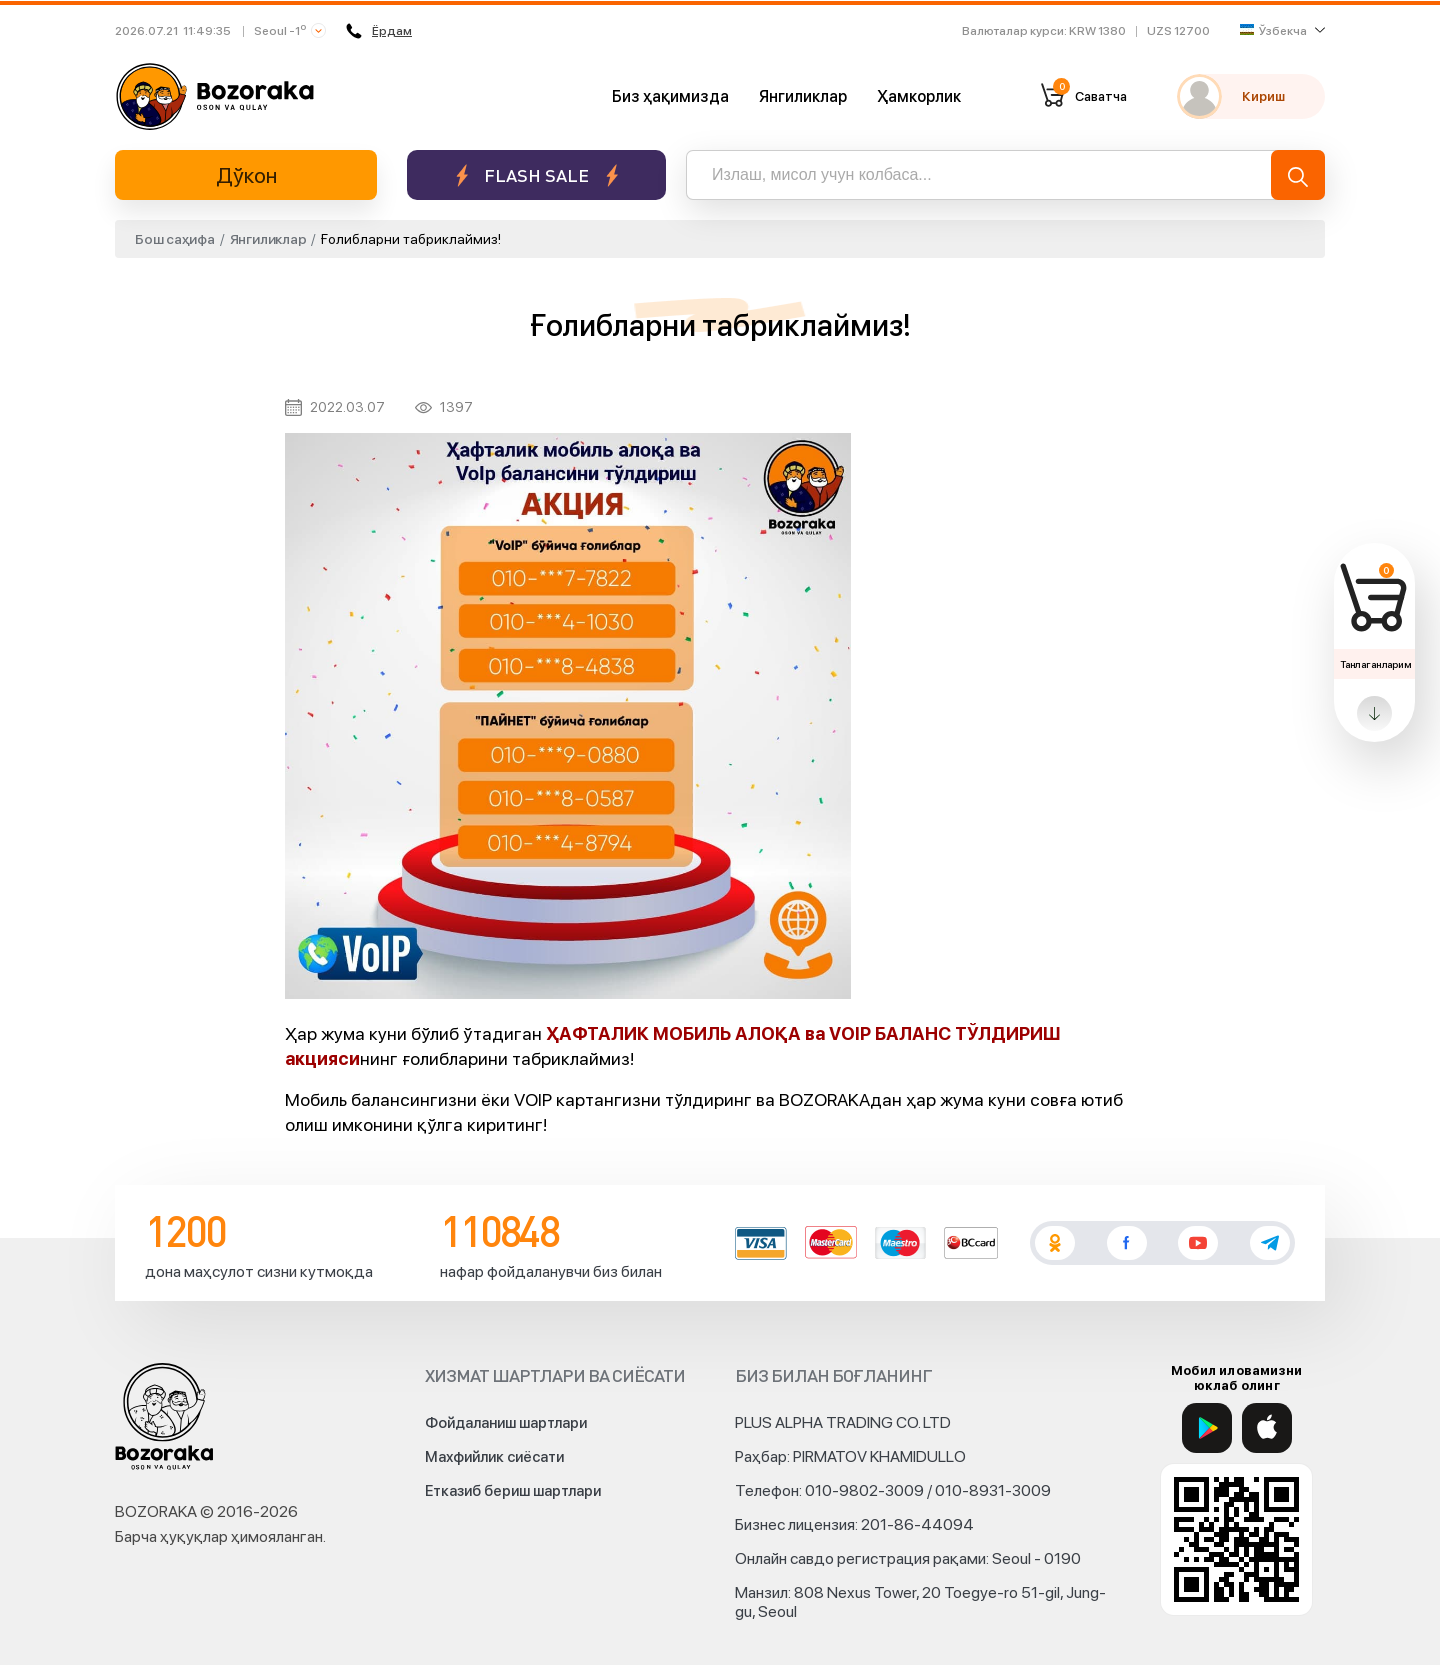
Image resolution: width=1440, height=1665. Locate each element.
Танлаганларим (1375, 664)
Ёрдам (379, 31)
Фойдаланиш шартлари (506, 1423)
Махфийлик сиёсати (494, 1457)
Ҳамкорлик (919, 96)
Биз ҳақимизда (670, 96)
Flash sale (536, 175)
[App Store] (1267, 1428)
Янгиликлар (803, 96)
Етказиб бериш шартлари (513, 1491)
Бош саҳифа (175, 239)
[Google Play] (1207, 1428)
